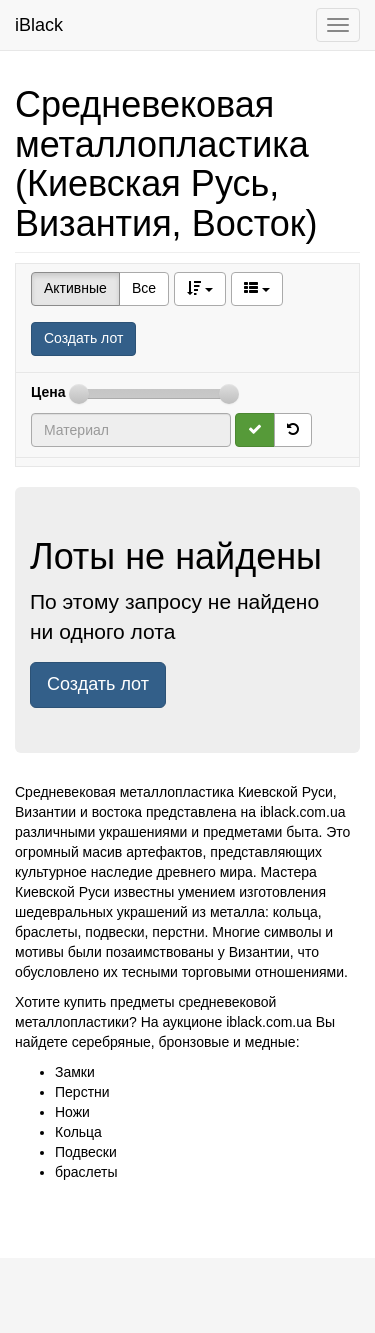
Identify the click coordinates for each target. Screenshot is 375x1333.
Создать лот (83, 338)
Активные (75, 288)
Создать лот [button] (98, 684)
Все (144, 288)
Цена (48, 392)
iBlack (39, 25)
